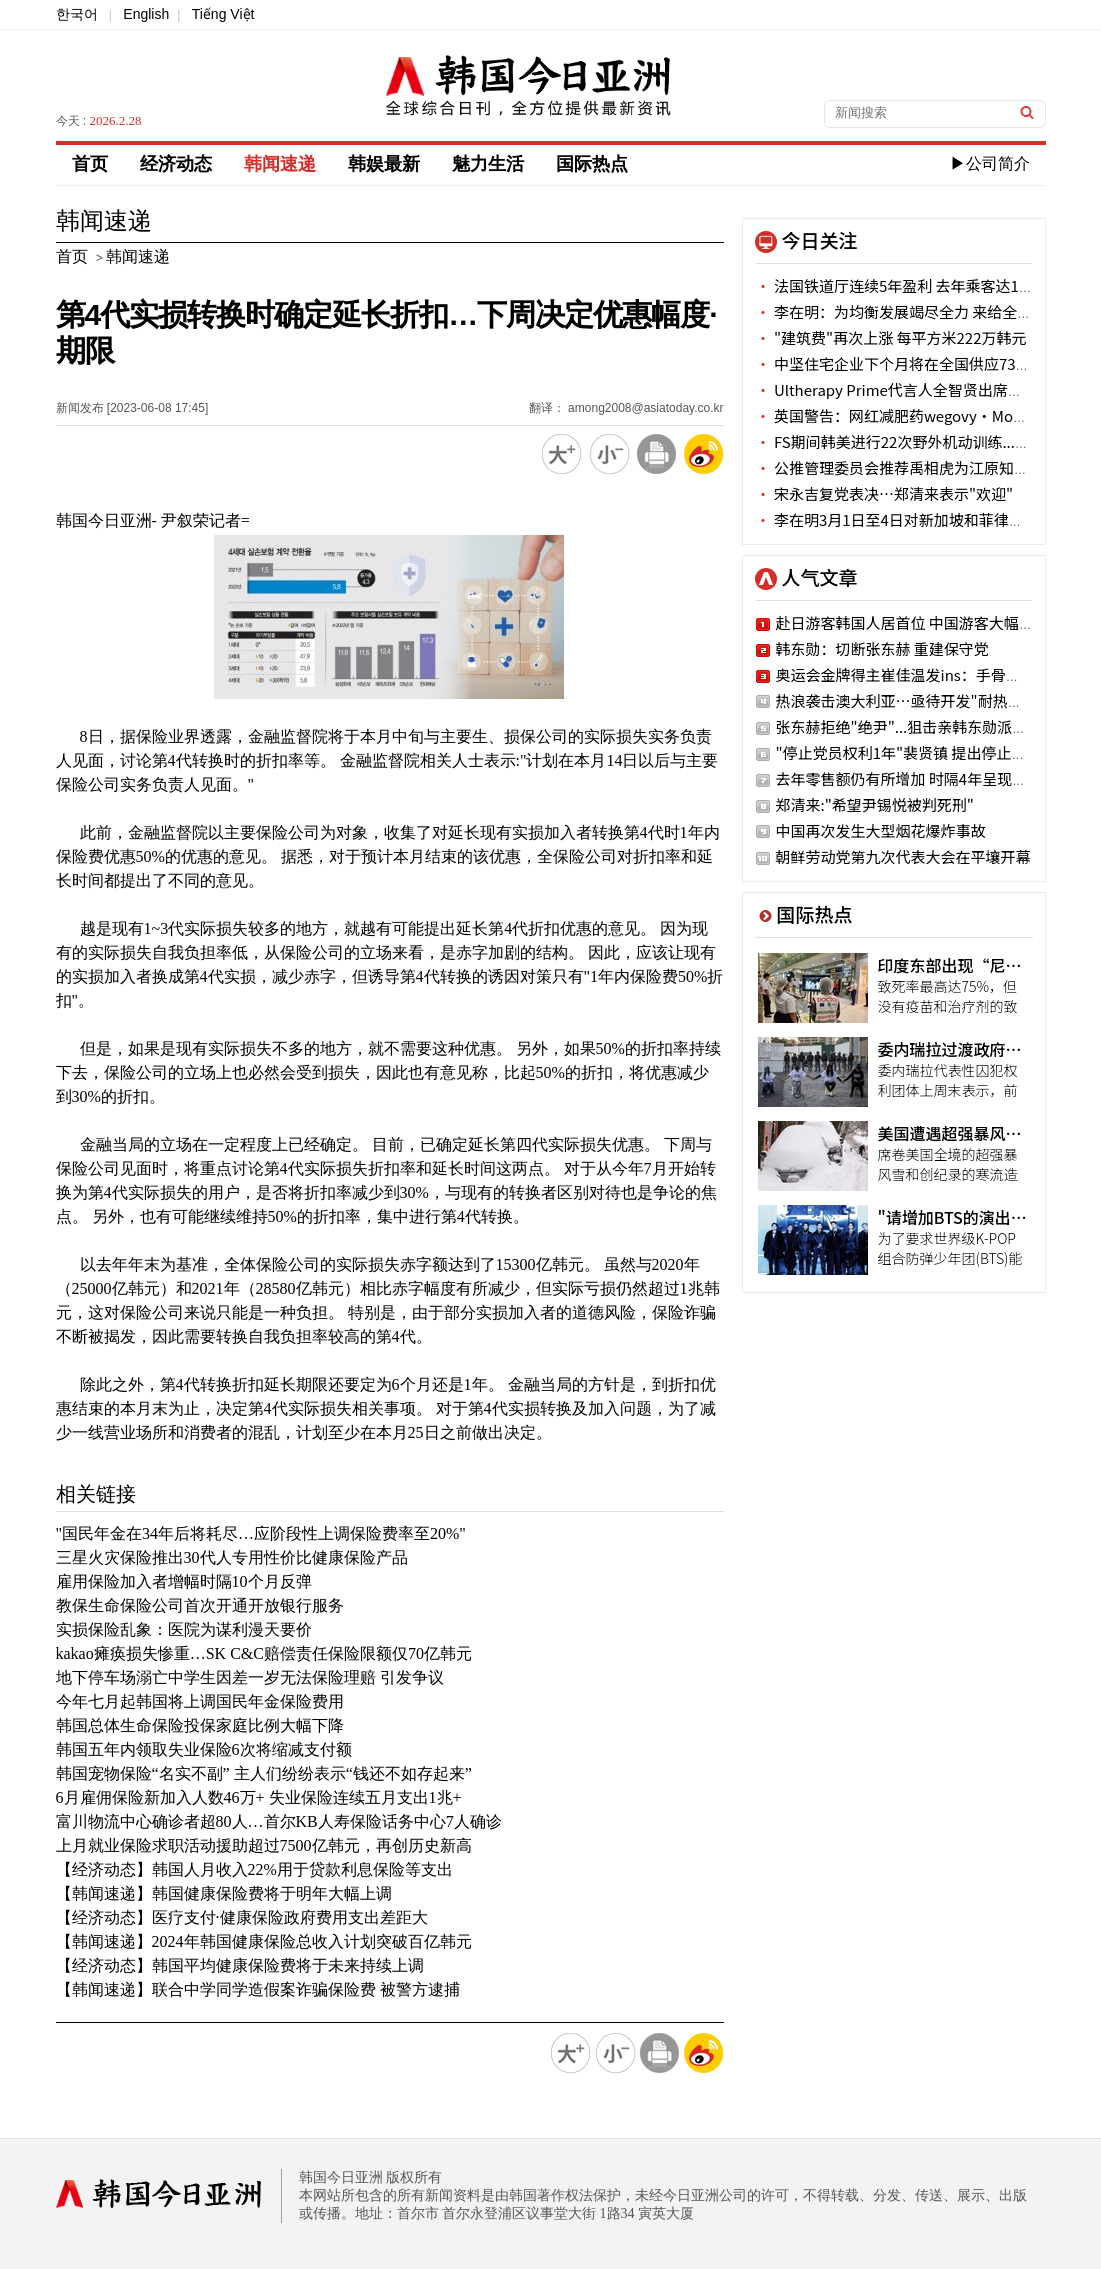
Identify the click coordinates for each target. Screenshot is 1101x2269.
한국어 (77, 14)
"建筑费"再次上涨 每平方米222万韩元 (891, 337)
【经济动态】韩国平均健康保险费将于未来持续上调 (240, 1965)
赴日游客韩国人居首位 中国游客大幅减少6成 (924, 622)
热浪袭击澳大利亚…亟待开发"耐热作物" (910, 700)
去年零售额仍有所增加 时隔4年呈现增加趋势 (924, 778)
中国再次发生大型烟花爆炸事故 (881, 830)
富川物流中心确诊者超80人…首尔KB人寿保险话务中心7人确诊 (279, 1821)
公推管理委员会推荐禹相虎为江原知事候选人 (915, 467)
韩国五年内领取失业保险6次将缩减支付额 (204, 1749)
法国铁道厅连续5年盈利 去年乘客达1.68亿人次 (920, 285)
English (146, 14)
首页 (90, 164)
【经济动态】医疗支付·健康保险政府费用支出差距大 (242, 1917)
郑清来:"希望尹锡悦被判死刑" (875, 804)
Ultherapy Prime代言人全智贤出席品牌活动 (912, 389)
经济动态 (176, 164)
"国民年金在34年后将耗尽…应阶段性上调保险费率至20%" (261, 1533)
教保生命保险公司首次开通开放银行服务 (200, 1605)
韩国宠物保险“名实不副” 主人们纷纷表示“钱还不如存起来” (264, 1773)
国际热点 (592, 164)
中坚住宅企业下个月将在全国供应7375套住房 (917, 363)
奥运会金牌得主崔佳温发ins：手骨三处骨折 (921, 674)
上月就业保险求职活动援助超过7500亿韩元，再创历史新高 (264, 1845)
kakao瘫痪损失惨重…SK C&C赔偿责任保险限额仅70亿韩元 (264, 1653)
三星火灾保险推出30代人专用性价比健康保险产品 (232, 1557)
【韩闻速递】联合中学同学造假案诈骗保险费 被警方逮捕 (258, 1989)
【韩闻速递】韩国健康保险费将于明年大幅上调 (224, 1893)
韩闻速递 (280, 164)
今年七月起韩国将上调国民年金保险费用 (200, 1701)
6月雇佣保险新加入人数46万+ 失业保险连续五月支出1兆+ (259, 1797)
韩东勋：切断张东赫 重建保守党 (882, 648)
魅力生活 (488, 164)
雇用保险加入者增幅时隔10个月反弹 (184, 1581)
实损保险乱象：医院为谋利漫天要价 (184, 1629)
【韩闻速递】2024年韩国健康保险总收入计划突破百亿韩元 (264, 1941)
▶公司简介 (990, 163)
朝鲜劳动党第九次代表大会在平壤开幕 (903, 856)
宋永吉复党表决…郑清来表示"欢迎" (885, 493)
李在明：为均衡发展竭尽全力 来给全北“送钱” (924, 311)
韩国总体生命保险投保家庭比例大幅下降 (200, 1725)
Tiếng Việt (223, 14)
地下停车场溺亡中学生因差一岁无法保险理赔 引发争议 (250, 1677)
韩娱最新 (384, 164)
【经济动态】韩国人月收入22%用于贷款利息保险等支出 (254, 1869)
